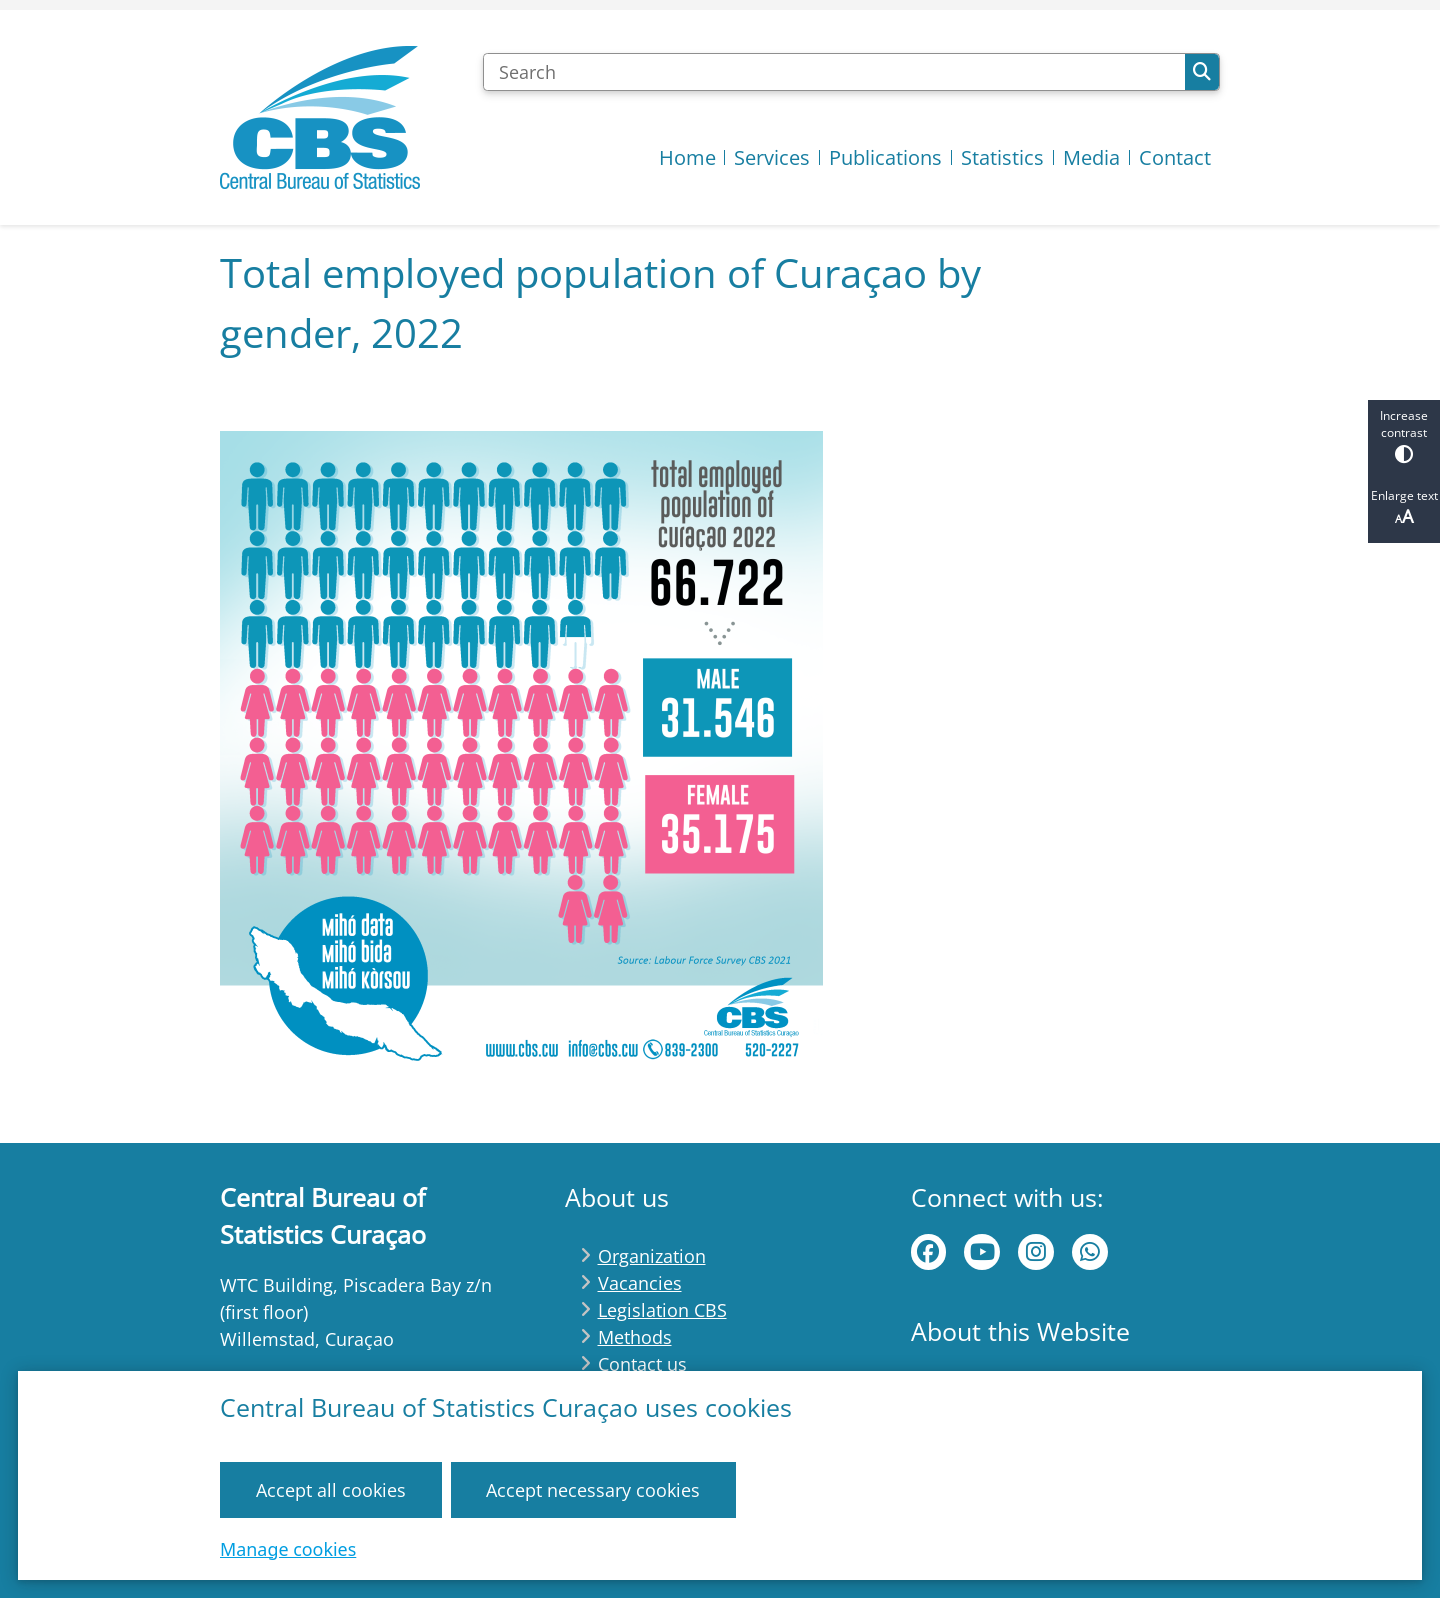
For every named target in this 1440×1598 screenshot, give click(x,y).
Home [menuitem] (687, 157)
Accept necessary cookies (593, 1489)
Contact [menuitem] (1175, 157)
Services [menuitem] (772, 157)
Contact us (642, 1364)
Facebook (929, 1252)
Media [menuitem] (1091, 157)
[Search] (834, 72)
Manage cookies (288, 1548)
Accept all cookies (331, 1489)
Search (1202, 72)
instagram (1036, 1252)
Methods (635, 1337)
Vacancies (640, 1283)
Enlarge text (1404, 507)
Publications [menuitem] (885, 157)
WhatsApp (1090, 1252)
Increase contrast (1404, 435)
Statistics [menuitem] (1002, 157)
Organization (652, 1256)
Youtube (982, 1252)
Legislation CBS (662, 1310)
